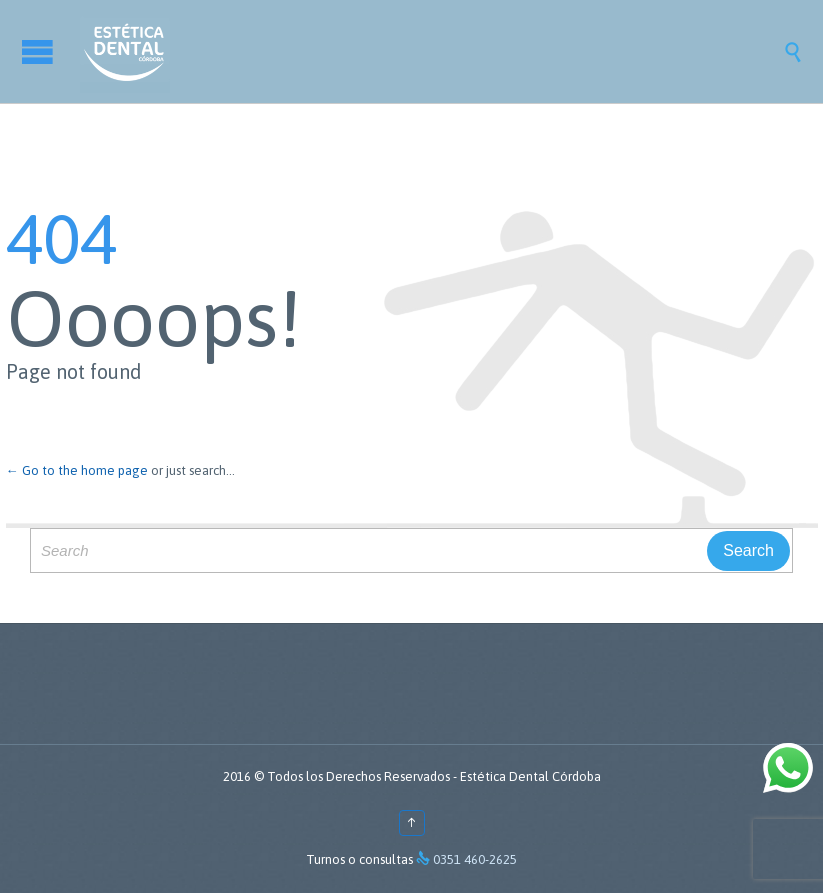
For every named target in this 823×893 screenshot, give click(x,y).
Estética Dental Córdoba (530, 776)
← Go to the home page (77, 470)
